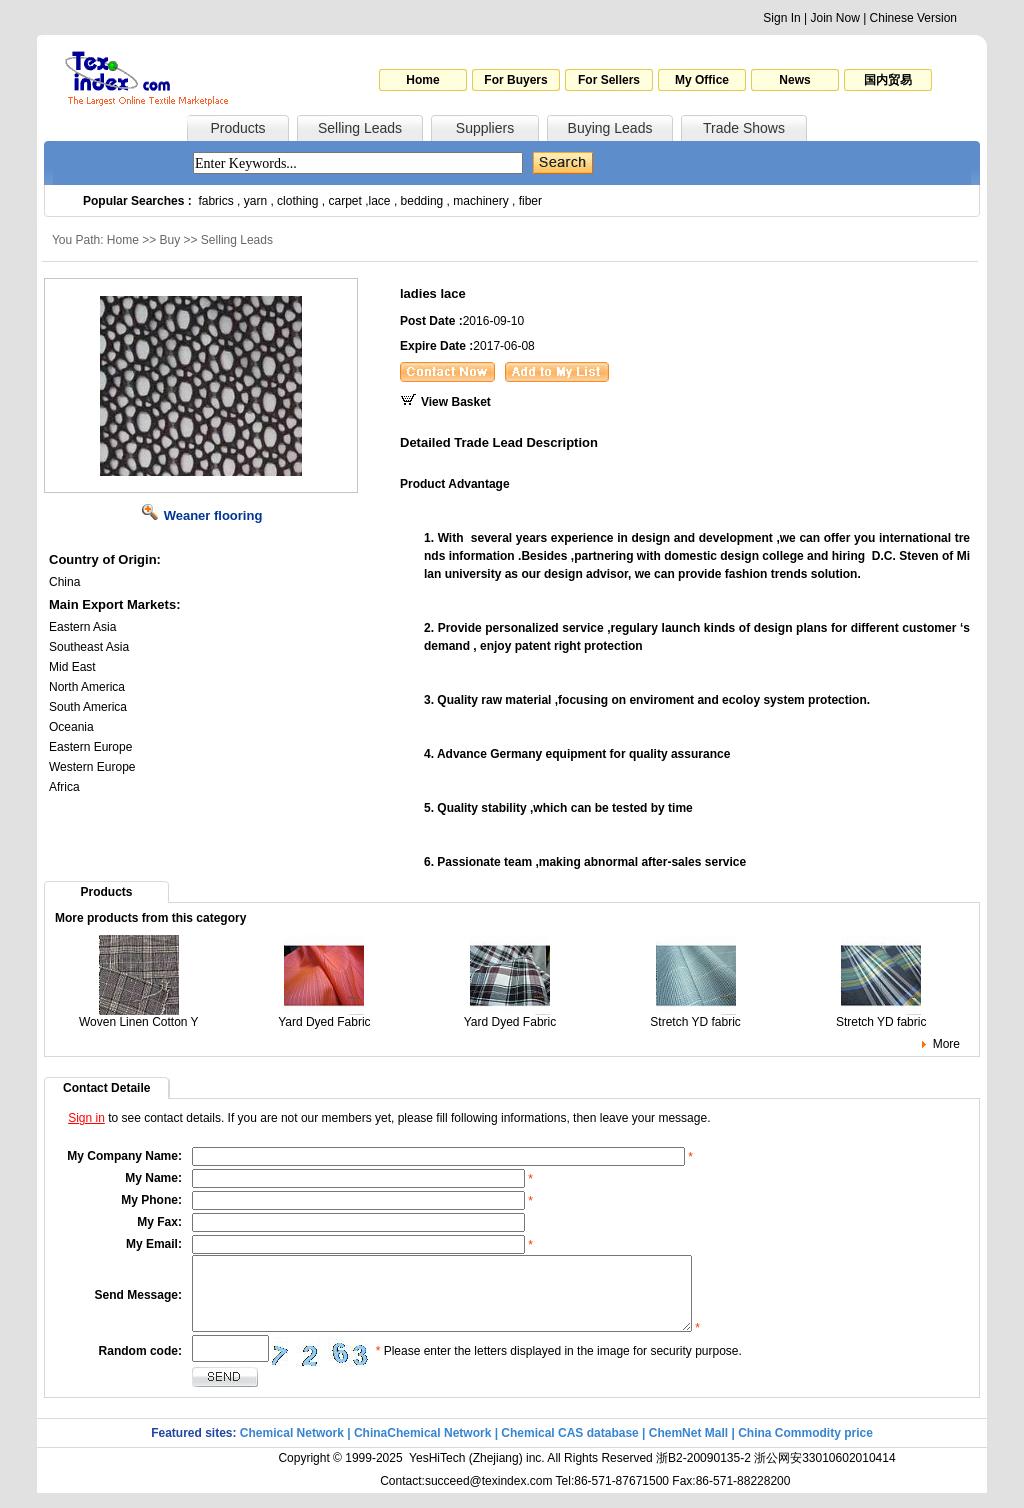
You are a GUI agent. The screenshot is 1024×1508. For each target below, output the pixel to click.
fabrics (215, 201)
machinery (480, 201)
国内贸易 (888, 80)
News (794, 80)
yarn (255, 201)
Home (422, 80)
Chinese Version (913, 18)
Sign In (781, 18)
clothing (297, 201)
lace (380, 201)
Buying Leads (610, 128)
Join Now (834, 18)
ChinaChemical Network (422, 1448)
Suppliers (485, 128)
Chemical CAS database (569, 1448)
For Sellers (609, 80)
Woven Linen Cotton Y (139, 1016)
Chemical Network (293, 1448)
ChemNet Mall (688, 1448)
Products (237, 128)
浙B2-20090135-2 (703, 1473)
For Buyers (515, 80)
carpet (345, 201)
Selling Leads (360, 128)
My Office (702, 80)
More (946, 1044)
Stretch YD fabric (695, 1016)
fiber (530, 201)
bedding (422, 201)
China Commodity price (805, 1448)
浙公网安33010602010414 (824, 1473)
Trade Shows (744, 128)
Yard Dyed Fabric (324, 1016)
